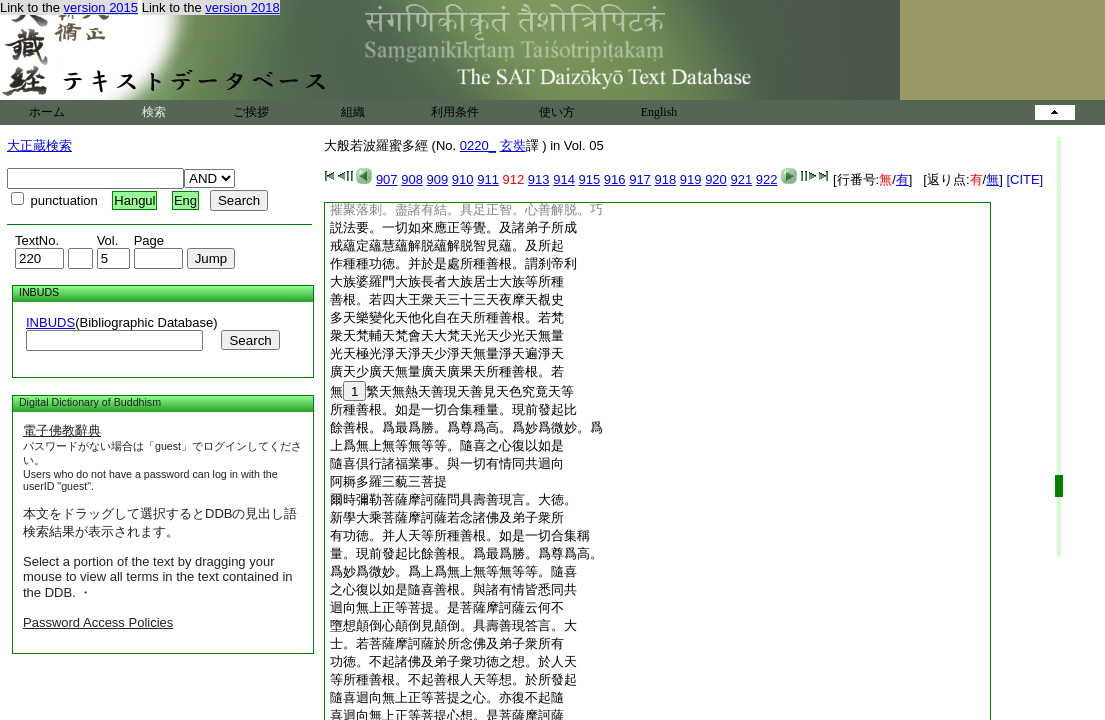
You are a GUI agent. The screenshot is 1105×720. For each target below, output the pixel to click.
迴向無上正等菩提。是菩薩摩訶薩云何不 (447, 607)
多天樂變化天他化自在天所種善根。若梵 (447, 317)
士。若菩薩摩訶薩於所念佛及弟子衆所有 (447, 643)
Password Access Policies (98, 622)
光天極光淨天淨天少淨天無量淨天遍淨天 (447, 353)
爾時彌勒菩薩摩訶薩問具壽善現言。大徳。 (453, 499)
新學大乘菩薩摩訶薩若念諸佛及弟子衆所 (447, 517)
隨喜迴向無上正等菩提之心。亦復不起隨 (447, 697)
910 (463, 179)
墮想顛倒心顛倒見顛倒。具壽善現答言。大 (453, 625)
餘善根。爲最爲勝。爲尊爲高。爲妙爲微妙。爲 (466, 427)
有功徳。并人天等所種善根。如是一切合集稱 (460, 535)
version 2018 (242, 7)
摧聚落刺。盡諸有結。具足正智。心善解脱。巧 (466, 209)
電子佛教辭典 (62, 430)
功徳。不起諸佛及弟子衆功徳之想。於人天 (453, 661)
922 (767, 179)
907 (387, 179)
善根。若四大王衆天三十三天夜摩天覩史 (447, 299)
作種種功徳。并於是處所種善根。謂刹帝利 (453, 263)
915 (590, 179)
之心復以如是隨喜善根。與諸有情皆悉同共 (453, 589)
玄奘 (513, 145)
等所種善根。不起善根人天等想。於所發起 (453, 679)
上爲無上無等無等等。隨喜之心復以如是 (447, 445)
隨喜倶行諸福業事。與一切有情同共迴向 (447, 463)
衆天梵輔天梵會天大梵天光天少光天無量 (447, 335)
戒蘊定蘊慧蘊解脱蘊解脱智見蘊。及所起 (447, 245)
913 (539, 179)
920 (716, 179)
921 (741, 179)
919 (691, 179)
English (659, 112)
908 (412, 179)
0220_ (478, 145)
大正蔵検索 (39, 145)
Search (250, 340)
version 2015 (101, 7)
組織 (353, 112)
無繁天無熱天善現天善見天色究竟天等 (452, 391)
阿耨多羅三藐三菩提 (388, 481)
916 (615, 179)
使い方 (557, 112)
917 (640, 179)
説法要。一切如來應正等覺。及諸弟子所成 (453, 227)
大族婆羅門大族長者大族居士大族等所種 (447, 281)
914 (564, 179)
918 (665, 179)
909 (438, 179)
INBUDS (50, 322)
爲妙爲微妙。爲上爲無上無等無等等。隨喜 (453, 571)
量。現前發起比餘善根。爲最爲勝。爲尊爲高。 (466, 553)
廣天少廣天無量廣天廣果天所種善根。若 (447, 371)
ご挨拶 (251, 112)
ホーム (47, 112)
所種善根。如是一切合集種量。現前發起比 (453, 409)
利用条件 (455, 112)
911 (488, 179)
